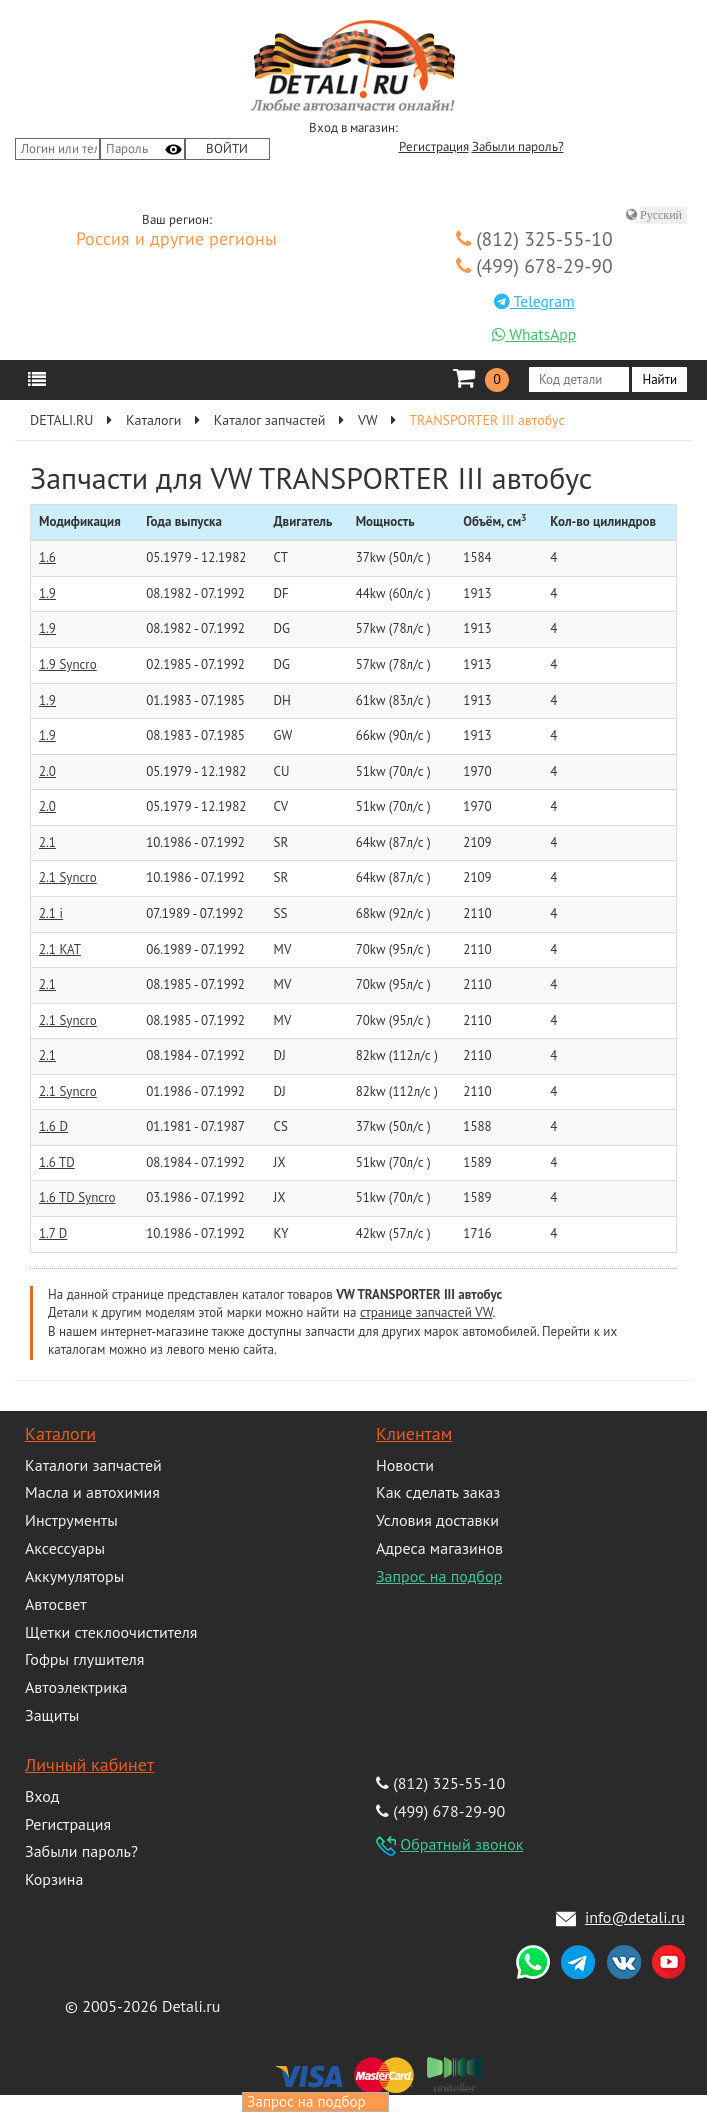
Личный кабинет (89, 1764)
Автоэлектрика (76, 1687)
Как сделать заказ (438, 1492)
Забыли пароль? (518, 147)
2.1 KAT (60, 949)
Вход (42, 1796)
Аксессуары (65, 1548)
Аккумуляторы (74, 1576)
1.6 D (53, 1126)
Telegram (534, 301)
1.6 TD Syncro (77, 1197)
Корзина (54, 1879)
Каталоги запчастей (93, 1465)
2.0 (47, 771)
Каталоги (60, 1433)
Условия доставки (437, 1520)
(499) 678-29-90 (534, 265)
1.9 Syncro (68, 664)
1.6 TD (57, 1162)
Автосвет (56, 1604)
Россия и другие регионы (176, 240)
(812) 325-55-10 (534, 238)
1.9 (47, 593)
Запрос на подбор (439, 1576)
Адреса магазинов (439, 1548)
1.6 (47, 557)
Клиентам (414, 1433)
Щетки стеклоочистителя (111, 1632)
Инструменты (71, 1520)
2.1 (47, 842)
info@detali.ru (635, 1917)
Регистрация (434, 147)
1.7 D (53, 1233)
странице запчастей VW (426, 1312)
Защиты (52, 1715)
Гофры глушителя (84, 1659)
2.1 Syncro (68, 877)
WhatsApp (534, 334)
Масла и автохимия (92, 1492)
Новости (405, 1465)
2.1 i (51, 913)
